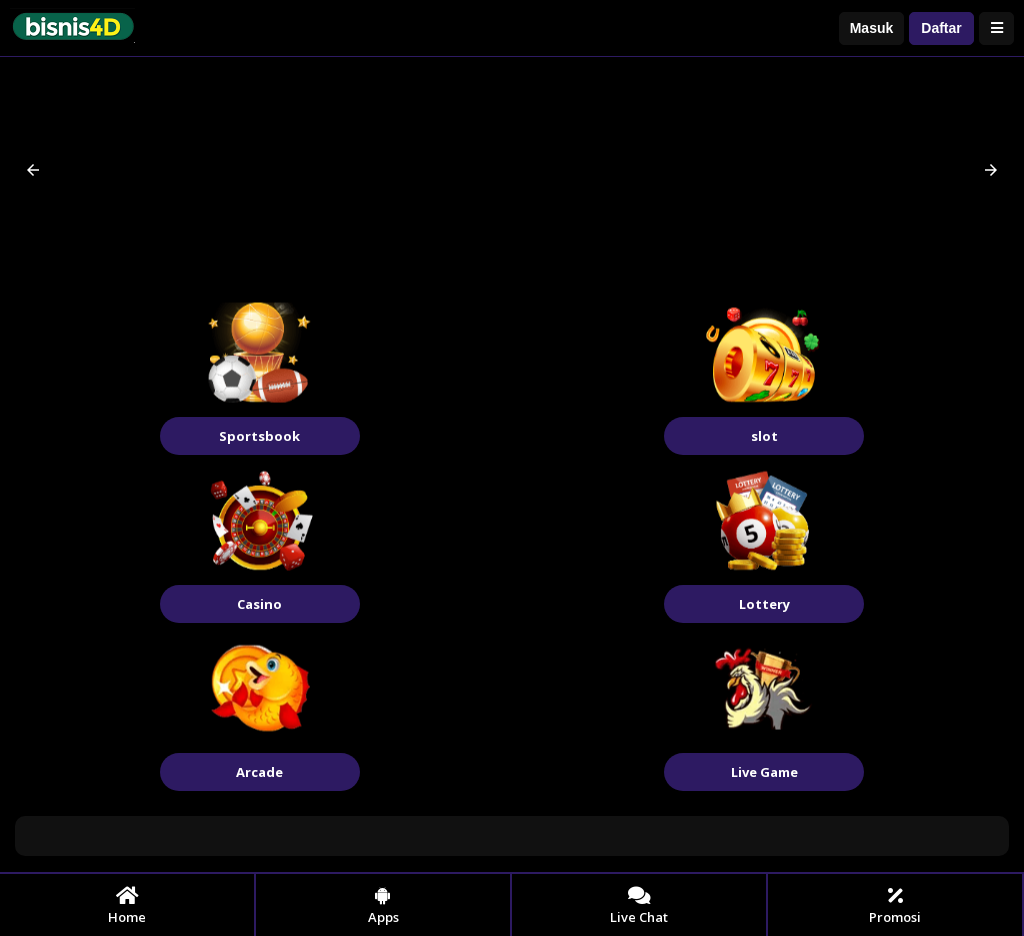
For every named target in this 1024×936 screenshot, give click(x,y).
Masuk (872, 28)
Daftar (941, 28)
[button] (33, 170)
